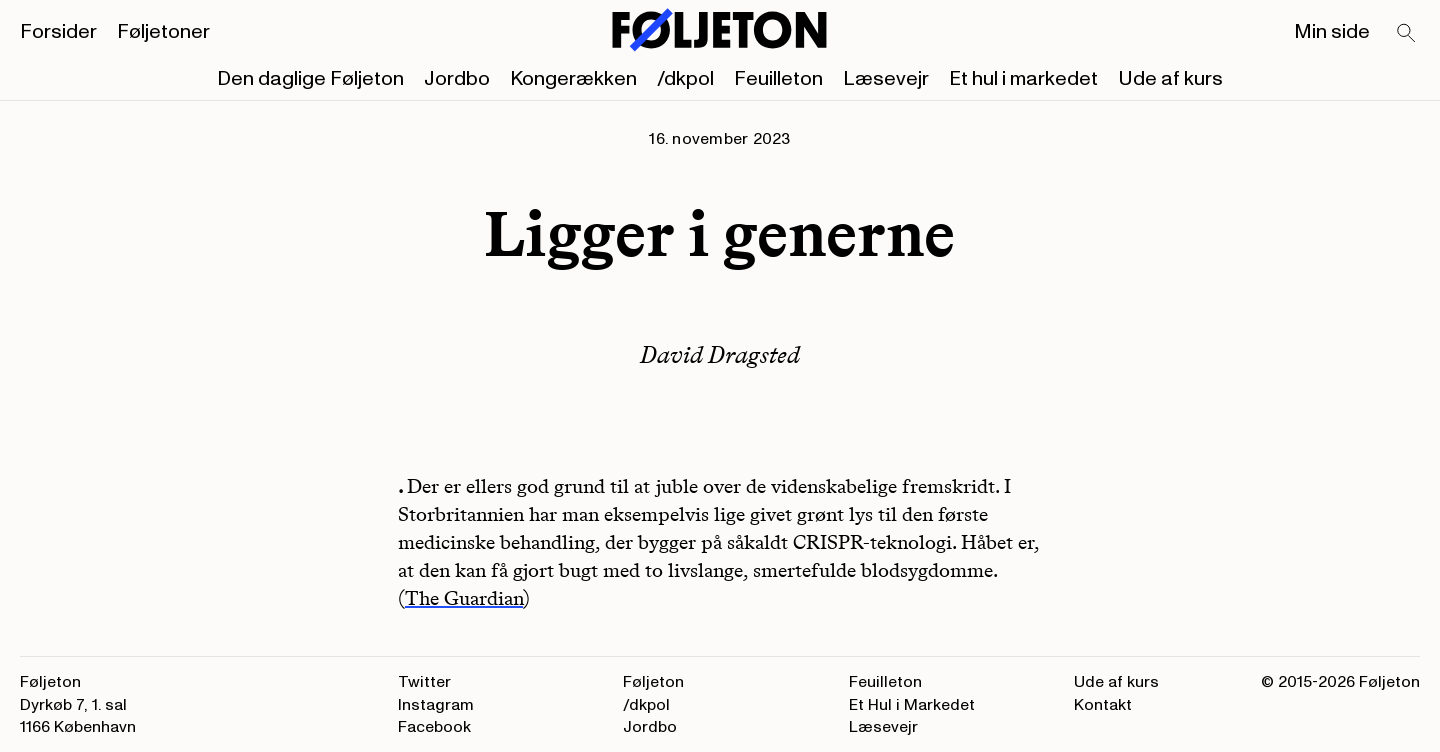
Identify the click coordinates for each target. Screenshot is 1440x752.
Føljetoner (163, 32)
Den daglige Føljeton (310, 79)
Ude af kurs (1170, 79)
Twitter (424, 682)
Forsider (58, 32)
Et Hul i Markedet (912, 705)
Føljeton (653, 682)
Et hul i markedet (1023, 79)
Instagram (436, 705)
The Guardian (464, 598)
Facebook (434, 727)
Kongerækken (573, 79)
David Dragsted (720, 354)
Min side (1332, 32)
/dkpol (685, 79)
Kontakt (1103, 705)
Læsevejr (886, 79)
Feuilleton (778, 79)
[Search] (1407, 34)
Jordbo (457, 79)
